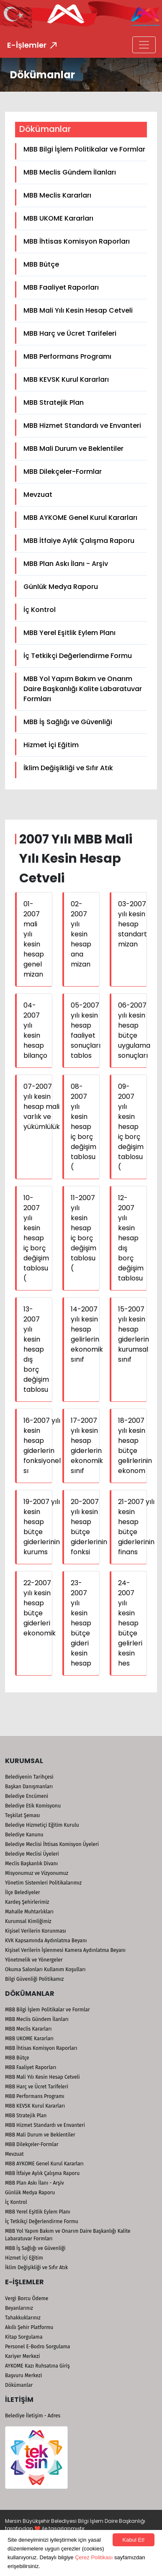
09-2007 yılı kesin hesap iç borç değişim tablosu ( (131, 1127)
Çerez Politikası (94, 2557)
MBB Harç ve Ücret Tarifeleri (69, 333)
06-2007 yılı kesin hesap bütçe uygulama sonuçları (134, 1030)
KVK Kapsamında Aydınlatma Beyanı (46, 1941)
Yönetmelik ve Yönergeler (34, 1960)
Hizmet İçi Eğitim (51, 745)
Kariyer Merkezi (22, 2356)
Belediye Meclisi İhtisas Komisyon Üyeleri (52, 1844)
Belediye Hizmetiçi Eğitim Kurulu (42, 1825)
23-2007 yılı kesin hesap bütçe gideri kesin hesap (81, 1623)
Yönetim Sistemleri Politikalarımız (43, 1883)
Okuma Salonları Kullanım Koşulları (45, 1969)
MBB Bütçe (41, 264)
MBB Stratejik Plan (53, 402)
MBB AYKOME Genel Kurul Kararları (80, 517)
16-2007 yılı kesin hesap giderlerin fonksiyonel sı (42, 1446)
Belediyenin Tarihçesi (29, 1777)
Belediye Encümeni (26, 1796)
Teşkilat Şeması (22, 1815)
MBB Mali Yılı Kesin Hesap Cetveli (78, 310)
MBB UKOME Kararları (58, 218)
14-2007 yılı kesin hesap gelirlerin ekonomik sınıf (87, 1334)
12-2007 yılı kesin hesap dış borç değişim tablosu (131, 1238)
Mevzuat (37, 494)
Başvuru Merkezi (23, 2375)
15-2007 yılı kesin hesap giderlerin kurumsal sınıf (133, 1334)
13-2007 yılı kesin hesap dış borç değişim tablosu (36, 1349)
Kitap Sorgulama (23, 2337)
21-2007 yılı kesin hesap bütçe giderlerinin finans (136, 1527)
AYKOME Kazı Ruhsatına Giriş (37, 2366)
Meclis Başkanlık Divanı (31, 1863)
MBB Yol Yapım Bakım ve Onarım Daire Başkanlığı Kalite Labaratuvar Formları (82, 689)
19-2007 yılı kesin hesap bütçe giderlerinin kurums (41, 1527)
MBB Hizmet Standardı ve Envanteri (82, 425)
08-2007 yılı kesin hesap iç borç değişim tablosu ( (83, 1127)
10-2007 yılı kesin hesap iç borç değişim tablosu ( (36, 1238)
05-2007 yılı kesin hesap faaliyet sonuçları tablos (85, 1030)
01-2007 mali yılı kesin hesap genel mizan (33, 939)
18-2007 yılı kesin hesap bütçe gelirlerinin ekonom (135, 1446)
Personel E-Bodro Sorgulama (37, 2347)
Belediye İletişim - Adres (32, 2416)
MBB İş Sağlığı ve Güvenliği (67, 722)
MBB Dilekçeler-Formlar (62, 471)
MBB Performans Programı (67, 356)
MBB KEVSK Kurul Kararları (66, 379)
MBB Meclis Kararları (57, 195)
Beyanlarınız (19, 2308)
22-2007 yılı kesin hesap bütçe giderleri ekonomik (39, 1608)
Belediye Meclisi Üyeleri (32, 1854)
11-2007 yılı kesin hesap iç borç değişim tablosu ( (83, 1233)
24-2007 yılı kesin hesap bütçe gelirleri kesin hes (130, 1623)
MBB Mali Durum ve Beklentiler (73, 448)
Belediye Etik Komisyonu (33, 1806)
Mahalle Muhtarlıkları (29, 1912)
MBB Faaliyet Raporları (61, 287)
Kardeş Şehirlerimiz (27, 1902)
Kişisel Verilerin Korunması (35, 1931)
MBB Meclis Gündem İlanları (69, 172)
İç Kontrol (39, 609)
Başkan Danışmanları (29, 1786)
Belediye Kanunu (24, 1835)
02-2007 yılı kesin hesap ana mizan (81, 934)
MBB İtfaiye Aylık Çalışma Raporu (78, 540)
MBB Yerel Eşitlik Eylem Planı (69, 633)
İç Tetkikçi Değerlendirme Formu (77, 656)
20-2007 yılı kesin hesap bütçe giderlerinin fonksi (89, 1527)
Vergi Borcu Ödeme (26, 2298)
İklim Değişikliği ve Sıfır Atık (68, 768)
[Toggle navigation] (144, 44)
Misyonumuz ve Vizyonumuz (36, 1873)
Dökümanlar (19, 2385)
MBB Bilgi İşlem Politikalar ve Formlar (84, 149)
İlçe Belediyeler (22, 1892)
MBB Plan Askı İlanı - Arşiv (65, 563)
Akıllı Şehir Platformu (29, 2327)
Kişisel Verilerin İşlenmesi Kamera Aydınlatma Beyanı (65, 1950)
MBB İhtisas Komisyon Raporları (76, 241)
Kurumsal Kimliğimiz (28, 1921)
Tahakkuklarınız (23, 2318)
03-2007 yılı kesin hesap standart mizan (132, 924)
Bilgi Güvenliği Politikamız (34, 1979)
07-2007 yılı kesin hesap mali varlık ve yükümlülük (41, 1106)
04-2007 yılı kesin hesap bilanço (35, 1030)
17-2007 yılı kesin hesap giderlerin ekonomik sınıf (87, 1446)
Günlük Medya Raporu (60, 586)
